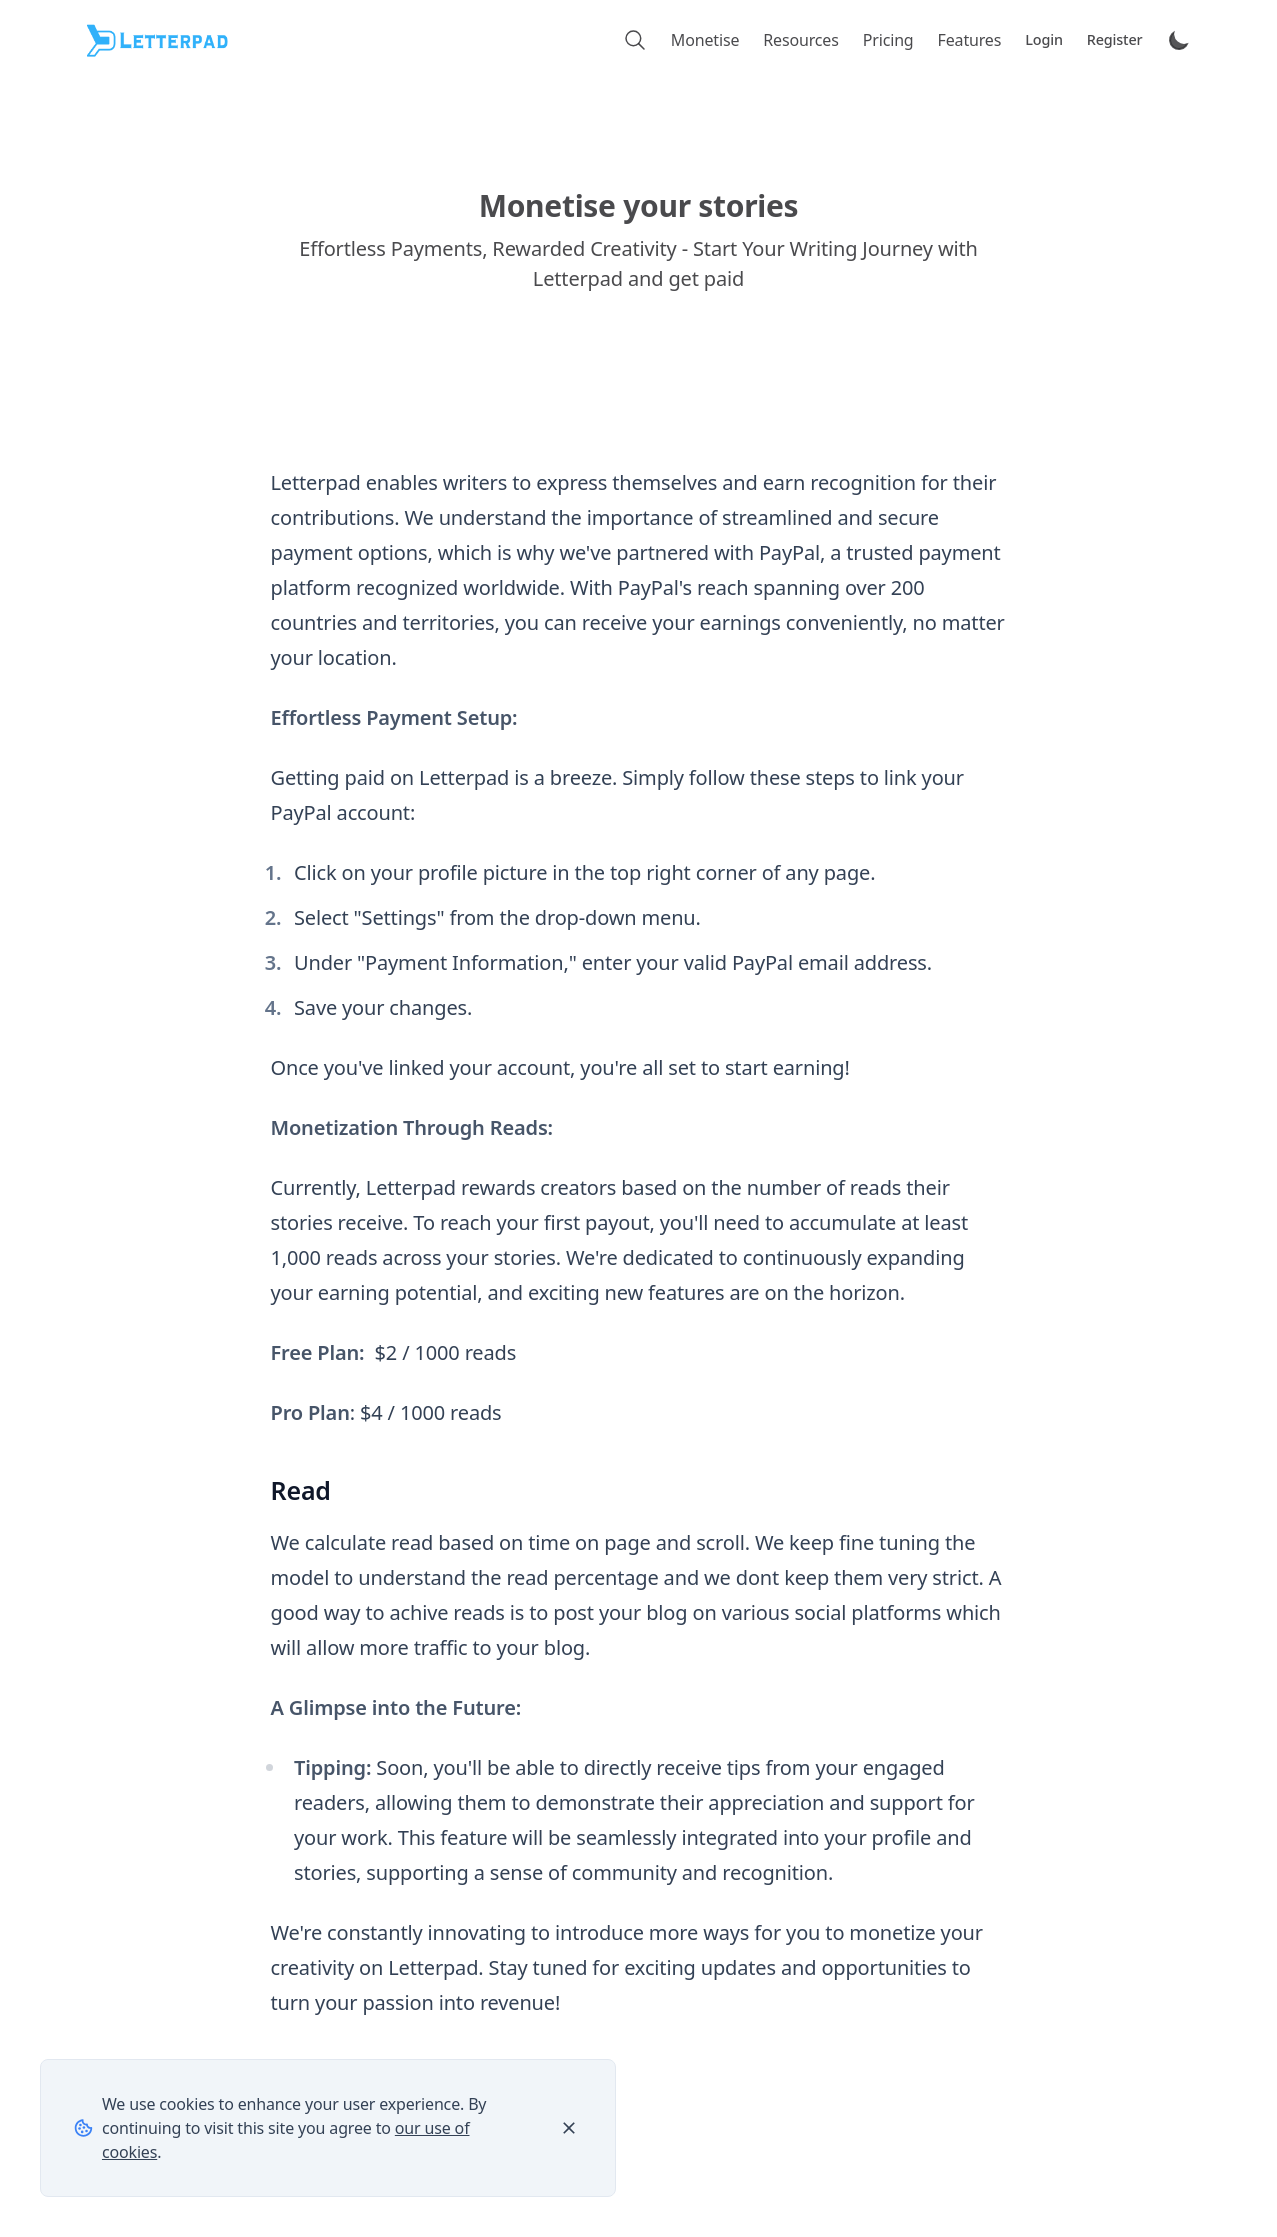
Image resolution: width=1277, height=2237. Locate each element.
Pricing (888, 40)
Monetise (705, 40)
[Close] (569, 2128)
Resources (800, 40)
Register (1115, 39)
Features (970, 40)
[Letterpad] (159, 40)
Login (1044, 39)
